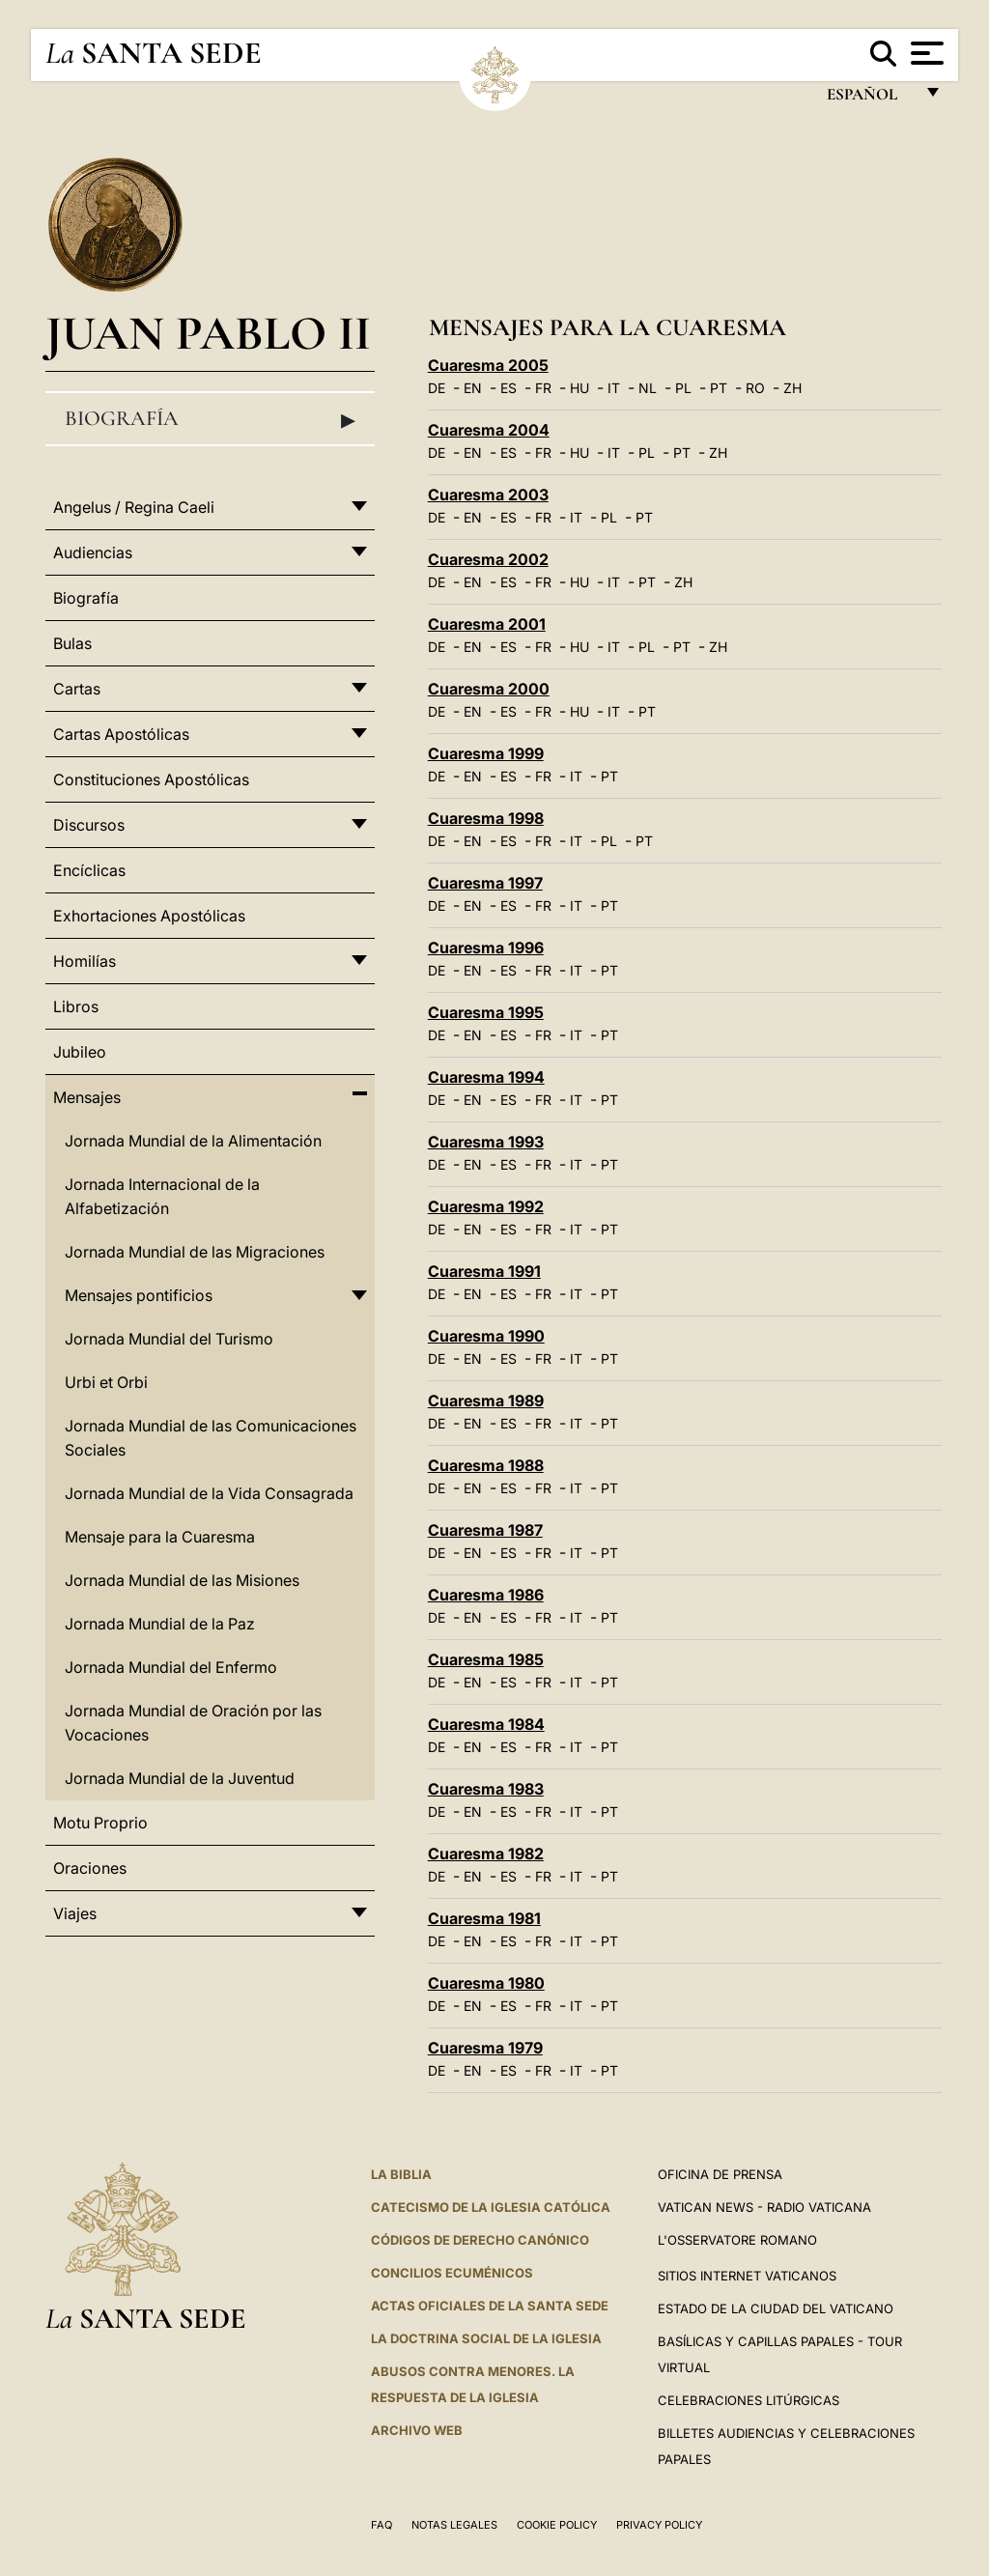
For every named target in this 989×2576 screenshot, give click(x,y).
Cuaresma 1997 (485, 882)
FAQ (381, 2525)
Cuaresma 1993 (486, 1141)
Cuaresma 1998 (486, 818)
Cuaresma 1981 (484, 1918)
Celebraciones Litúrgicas (748, 2400)
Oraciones (90, 1868)
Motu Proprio (100, 1822)
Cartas (76, 688)
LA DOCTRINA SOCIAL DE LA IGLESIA (486, 2338)
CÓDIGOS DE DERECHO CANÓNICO (480, 2240)
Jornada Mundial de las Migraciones (195, 1251)
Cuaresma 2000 (489, 688)
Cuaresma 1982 (486, 1853)
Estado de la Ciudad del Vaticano (775, 2308)
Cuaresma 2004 (489, 429)
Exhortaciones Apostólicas (149, 915)
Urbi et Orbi (106, 1382)
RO (755, 388)
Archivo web (417, 2430)
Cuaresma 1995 (486, 1012)
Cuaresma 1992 (486, 1206)
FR (543, 388)
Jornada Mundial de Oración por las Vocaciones (193, 1722)
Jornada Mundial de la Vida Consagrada (209, 1493)
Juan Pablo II (208, 332)
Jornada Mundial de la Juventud (180, 1778)
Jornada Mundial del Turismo (169, 1338)
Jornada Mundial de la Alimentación (193, 1140)
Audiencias (92, 552)
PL (683, 388)
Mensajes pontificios (138, 1295)
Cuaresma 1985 (486, 1659)
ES (508, 388)
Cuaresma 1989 (486, 1400)
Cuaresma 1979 (485, 2047)
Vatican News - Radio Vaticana (764, 2207)
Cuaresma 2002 (488, 559)
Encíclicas (89, 870)
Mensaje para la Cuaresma (160, 1536)
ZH (792, 388)
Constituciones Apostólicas (151, 779)
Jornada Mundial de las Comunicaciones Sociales (210, 1437)
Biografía (210, 419)
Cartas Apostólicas (121, 734)
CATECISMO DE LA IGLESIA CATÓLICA (490, 2207)
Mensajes (87, 1097)
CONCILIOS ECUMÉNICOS (452, 2272)
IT (614, 388)
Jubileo (79, 1052)
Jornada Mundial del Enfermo (171, 1667)
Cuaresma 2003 (488, 494)
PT (718, 388)
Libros (76, 1006)
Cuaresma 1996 (486, 947)
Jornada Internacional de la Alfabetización (162, 1196)
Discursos (89, 825)
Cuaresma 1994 (486, 1077)
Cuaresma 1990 (486, 1335)
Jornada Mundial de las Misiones (182, 1580)
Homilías (84, 961)
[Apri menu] (925, 53)
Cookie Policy (557, 2525)
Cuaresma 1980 (486, 1983)
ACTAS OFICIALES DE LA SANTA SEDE (489, 2305)
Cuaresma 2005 (488, 365)
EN (473, 388)
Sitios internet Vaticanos (747, 2275)
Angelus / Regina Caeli (133, 507)
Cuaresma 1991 (484, 1271)
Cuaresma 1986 (486, 1594)
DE (436, 388)
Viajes (75, 1913)
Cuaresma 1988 (486, 1465)
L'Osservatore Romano (737, 2240)
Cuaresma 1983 (486, 1788)
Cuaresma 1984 (486, 1724)
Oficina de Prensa (720, 2174)
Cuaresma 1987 (485, 1530)
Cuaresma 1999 (486, 753)
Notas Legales (454, 2525)
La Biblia (401, 2174)
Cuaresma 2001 (487, 624)
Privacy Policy (659, 2525)
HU (579, 388)
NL (647, 388)
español (870, 99)
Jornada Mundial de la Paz (160, 1623)
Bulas (72, 643)
